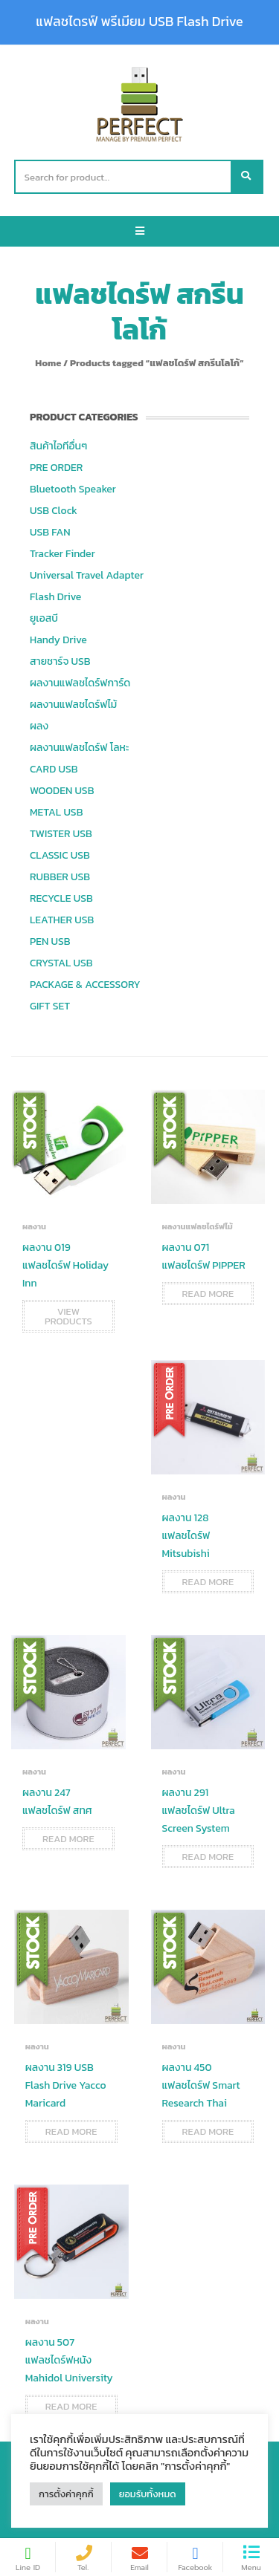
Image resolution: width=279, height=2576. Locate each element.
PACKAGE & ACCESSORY (85, 984)
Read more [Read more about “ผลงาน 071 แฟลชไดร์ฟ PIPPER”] (208, 1294)
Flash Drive (55, 597)
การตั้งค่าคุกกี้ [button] (66, 2494)
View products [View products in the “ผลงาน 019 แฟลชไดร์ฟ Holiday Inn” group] (68, 1316)
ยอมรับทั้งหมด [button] (147, 2494)
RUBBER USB (60, 877)
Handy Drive (58, 640)
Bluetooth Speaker (73, 489)
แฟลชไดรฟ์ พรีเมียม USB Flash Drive (139, 21)
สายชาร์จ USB (60, 661)
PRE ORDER (56, 467)
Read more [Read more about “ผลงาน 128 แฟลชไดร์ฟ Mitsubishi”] (208, 1582)
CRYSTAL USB (61, 963)
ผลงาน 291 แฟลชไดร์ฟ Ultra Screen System (198, 1810)
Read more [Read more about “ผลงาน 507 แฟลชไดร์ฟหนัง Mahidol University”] (71, 2406)
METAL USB (56, 812)
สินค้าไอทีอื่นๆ (58, 446)
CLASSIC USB (60, 855)
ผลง (39, 726)
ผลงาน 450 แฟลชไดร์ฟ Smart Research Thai (201, 2085)
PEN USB (50, 941)
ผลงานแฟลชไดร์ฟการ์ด (80, 683)
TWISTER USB (61, 834)
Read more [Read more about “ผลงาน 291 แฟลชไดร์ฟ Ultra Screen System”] (208, 1857)
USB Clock (53, 510)
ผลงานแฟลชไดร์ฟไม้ (73, 704)
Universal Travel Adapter (87, 575)
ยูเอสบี (44, 618)
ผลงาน (34, 1226)
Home (48, 363)
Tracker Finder (62, 554)
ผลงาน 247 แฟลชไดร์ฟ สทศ (57, 1801)
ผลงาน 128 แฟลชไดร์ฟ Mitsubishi (186, 1535)
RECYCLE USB (61, 898)
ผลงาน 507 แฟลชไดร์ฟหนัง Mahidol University (69, 2360)
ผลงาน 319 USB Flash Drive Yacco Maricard (65, 2085)
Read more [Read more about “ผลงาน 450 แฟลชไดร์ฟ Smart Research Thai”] (208, 2131)
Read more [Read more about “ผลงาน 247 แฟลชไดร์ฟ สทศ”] (68, 1839)
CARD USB (53, 769)
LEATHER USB (62, 920)
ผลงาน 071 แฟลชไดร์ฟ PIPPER (204, 1256)
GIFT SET (50, 1006)
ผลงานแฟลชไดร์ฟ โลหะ (79, 747)
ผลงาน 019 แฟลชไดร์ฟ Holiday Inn (65, 1265)
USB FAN (50, 532)
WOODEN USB (62, 791)
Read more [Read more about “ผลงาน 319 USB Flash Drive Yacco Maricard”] (71, 2131)
